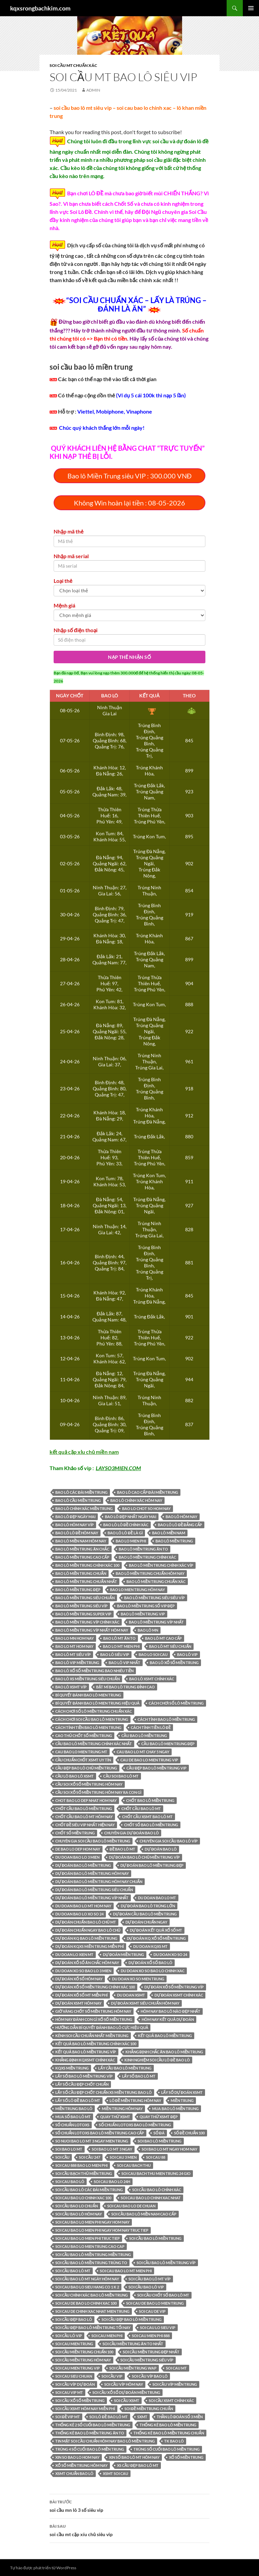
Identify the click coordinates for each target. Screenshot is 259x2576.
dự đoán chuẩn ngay (146, 1922)
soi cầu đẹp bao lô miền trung (132, 2319)
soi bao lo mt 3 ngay (112, 2149)
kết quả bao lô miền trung (165, 2035)
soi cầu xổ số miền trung (80, 2400)
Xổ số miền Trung (186, 2457)
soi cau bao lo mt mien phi (126, 2271)
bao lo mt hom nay (74, 1646)
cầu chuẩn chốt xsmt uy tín (83, 1760)
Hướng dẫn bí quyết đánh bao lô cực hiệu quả (101, 2027)
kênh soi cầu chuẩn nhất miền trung (91, 2035)
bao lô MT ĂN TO (119, 1638)
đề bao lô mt (122, 1849)
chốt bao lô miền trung (150, 1800)
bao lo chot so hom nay (146, 1508)
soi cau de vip (152, 2311)
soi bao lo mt (68, 2149)
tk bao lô (174, 2441)
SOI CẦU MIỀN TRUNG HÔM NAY (83, 2360)
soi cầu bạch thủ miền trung (83, 2173)
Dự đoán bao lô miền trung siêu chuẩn (94, 1889)
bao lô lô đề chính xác (125, 1524)
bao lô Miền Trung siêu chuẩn (85, 1597)
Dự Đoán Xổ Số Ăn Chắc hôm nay (87, 1962)
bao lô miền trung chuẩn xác (155, 1581)
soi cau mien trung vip (77, 2368)
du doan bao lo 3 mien (77, 1857)
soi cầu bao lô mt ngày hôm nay (87, 2279)
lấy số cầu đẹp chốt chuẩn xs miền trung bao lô (103, 2092)
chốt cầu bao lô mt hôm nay (84, 1816)
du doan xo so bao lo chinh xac (152, 1970)
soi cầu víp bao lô (149, 2376)
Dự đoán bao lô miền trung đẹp (152, 1865)
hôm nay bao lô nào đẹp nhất (170, 2011)
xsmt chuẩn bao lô (74, 2473)
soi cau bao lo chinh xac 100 (83, 2198)
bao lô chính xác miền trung (84, 1508)
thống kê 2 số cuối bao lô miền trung (92, 2425)
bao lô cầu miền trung (78, 1500)
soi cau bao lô (69, 2181)
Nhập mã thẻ (68, 531)
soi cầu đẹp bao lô (73, 2319)
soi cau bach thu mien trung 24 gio (156, 2173)
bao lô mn (148, 1630)
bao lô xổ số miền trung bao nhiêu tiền (94, 1670)
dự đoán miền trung (123, 1954)
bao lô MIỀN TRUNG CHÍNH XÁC (147, 1557)
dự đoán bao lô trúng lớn (148, 1906)
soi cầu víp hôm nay (123, 2384)
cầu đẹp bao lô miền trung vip (156, 1768)
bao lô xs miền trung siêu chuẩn (87, 1679)
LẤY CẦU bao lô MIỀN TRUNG (124, 2068)
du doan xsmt (131, 1995)
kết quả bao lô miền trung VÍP (85, 2052)
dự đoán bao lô (161, 1849)
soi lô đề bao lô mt (108, 2416)
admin (93, 90)
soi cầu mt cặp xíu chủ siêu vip (129, 2529)
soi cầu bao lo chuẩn (76, 2206)
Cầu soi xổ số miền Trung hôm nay (88, 1784)
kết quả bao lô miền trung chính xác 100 (95, 2043)
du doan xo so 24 (170, 1954)
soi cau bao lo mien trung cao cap (89, 2246)
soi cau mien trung (74, 2344)
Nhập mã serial (71, 556)
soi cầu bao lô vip (146, 2287)
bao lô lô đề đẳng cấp (180, 1524)
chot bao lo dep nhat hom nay (86, 1800)
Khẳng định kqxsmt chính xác (85, 2060)
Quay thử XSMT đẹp (159, 2116)
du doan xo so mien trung (138, 1979)
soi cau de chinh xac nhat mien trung (92, 2311)
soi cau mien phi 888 (151, 2335)
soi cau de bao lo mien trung (155, 2303)
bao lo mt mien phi (121, 1646)
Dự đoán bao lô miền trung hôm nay (92, 1873)
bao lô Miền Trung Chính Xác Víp (161, 1565)
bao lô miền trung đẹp (77, 1589)
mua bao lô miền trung (175, 2108)
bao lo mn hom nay (74, 1638)
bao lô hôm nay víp (74, 1524)
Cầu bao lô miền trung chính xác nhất (93, 1743)
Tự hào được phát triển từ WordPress (43, 2567)
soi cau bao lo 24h (112, 2181)
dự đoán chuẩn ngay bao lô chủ (87, 1930)
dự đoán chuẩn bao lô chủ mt (85, 1922)
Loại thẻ (63, 580)
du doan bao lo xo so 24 (79, 1914)
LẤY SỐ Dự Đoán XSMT (182, 2092)
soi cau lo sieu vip (157, 2327)
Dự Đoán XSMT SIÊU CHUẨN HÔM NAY (145, 2003)
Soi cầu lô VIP (68, 2335)
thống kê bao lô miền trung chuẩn (169, 2433)
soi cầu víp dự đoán (75, 2384)
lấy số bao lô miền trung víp (84, 2076)
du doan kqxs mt (150, 1946)
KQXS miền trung (72, 2068)
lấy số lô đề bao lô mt (77, 2100)
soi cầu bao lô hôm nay (78, 2214)
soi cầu (62, 2157)
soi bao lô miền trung (159, 2141)
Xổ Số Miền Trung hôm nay (81, 2465)
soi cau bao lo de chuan (131, 2206)
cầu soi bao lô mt (120, 1776)
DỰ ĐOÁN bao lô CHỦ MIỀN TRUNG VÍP (144, 1857)
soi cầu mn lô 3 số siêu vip (129, 2505)
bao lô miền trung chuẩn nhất (86, 1581)
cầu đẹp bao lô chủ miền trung (86, 1768)
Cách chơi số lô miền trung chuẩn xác (93, 1711)
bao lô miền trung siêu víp (81, 1606)
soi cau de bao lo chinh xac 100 (86, 2303)
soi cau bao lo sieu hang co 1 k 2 (87, 2287)
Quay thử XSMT (115, 2116)
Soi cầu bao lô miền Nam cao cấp (143, 2214)
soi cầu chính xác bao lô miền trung (91, 2295)
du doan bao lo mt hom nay (83, 1906)
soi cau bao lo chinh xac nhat (151, 2198)
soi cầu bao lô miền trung (155, 2238)
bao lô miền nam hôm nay (80, 1541)
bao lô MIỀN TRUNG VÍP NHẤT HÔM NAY (91, 1630)
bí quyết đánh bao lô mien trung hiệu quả (97, 1703)
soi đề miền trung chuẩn (148, 2408)
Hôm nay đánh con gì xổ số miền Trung (93, 2019)
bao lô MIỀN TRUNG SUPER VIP (83, 1614)
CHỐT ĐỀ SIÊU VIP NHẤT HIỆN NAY (85, 1825)
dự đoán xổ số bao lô (150, 1962)
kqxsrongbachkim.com (40, 8)
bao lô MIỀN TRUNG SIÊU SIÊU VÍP (154, 1597)
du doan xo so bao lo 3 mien (83, 1970)
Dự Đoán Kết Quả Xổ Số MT (156, 1930)
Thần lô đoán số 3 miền (180, 2416)
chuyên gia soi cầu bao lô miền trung (92, 1841)
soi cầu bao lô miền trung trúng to (91, 2262)
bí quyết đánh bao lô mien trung (88, 1695)
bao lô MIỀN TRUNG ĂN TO (143, 1549)
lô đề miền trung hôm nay (136, 2100)
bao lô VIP (187, 1654)
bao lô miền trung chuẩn (80, 1573)
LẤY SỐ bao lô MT (138, 2076)
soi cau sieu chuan (73, 2376)
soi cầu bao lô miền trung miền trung (93, 2254)
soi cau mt (176, 2368)
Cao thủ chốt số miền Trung (83, 1735)
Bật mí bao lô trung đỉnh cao (125, 1687)
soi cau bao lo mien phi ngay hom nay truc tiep (101, 2230)
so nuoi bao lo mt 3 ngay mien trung (91, 2141)
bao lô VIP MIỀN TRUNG (77, 1662)
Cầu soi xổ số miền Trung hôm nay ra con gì (98, 1792)
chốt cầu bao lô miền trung (83, 1808)
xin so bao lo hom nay (77, 2457)
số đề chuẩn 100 (189, 2133)
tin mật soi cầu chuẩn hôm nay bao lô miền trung (105, 2441)
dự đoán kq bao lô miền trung (86, 1938)
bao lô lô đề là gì (125, 1533)
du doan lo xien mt (74, 1954)
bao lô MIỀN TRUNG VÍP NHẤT (156, 1622)
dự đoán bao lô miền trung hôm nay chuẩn (98, 1881)
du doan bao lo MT (157, 1898)
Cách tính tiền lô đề (151, 1727)
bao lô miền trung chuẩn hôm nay (150, 1573)
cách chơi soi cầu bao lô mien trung (91, 1719)
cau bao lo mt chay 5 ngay (143, 1752)
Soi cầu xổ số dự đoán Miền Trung (126, 2392)
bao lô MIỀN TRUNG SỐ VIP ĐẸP (145, 1606)
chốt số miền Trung (75, 1833)
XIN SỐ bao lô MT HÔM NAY (134, 2457)
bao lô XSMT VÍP (71, 1687)
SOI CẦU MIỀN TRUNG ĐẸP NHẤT (151, 2352)
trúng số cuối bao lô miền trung (167, 2449)
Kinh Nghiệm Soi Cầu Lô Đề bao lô (157, 2060)
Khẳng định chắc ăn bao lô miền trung (164, 2052)
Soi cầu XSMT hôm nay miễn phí (85, 2408)
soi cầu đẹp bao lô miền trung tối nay (93, 2327)
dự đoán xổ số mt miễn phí (81, 1995)
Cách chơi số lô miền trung (176, 1703)
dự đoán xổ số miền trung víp (174, 1987)
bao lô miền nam (168, 1533)
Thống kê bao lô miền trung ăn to (89, 2433)
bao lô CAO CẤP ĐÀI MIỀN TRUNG (147, 1492)
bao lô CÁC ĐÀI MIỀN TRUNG (81, 1492)
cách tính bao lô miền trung (166, 1719)
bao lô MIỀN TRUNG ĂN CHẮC (82, 1549)
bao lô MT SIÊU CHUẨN (170, 1646)
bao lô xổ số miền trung (174, 1662)
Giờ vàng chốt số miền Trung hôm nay (93, 2011)
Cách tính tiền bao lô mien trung (88, 1727)
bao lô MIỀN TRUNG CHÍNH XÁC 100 (87, 1565)
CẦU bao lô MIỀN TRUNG (144, 1735)
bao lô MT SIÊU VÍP (73, 1654)
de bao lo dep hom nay (77, 1849)
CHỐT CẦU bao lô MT (141, 1808)
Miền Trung (182, 2100)
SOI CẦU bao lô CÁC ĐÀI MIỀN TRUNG (89, 2189)
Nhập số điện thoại (75, 630)
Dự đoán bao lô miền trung (83, 1865)
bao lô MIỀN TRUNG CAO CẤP (82, 1557)
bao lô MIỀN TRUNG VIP (143, 1614)
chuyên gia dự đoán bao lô (131, 1833)
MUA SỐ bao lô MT (73, 2116)
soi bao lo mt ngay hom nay (169, 2149)
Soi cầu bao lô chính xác (156, 2189)
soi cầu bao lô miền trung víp (166, 2262)
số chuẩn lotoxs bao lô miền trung (135, 2125)
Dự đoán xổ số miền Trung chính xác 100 (95, 1987)
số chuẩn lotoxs (72, 2125)
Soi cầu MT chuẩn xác (73, 65)
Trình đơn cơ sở (251, 8)
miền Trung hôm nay (122, 2108)
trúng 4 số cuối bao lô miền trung (89, 2449)
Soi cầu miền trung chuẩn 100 (84, 2352)
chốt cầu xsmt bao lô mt (147, 1816)
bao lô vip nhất (124, 1662)
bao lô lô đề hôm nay (76, 1533)
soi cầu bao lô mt (72, 2271)
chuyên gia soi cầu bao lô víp (169, 1841)
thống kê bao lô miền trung (168, 2425)
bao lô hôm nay (181, 1516)
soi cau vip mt (69, 2392)
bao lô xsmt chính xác (151, 1679)
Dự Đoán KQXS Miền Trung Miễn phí (89, 1946)
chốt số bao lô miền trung (151, 1825)
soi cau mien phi (106, 2335)
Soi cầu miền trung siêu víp (146, 2360)
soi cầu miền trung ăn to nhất (133, 2344)
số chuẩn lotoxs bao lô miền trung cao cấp (99, 2133)
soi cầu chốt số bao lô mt (163, 2295)
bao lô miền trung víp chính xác (87, 1622)
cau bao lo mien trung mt (81, 1752)
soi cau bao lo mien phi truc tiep (87, 2238)
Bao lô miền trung (174, 1541)
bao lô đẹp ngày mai (75, 1516)
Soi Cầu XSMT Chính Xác (171, 2400)
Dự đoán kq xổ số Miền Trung (156, 1938)
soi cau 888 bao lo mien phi (81, 2165)
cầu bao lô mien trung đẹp (168, 1743)
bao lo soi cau (153, 1654)
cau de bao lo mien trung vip (149, 1760)
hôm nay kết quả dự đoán (168, 2019)
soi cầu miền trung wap (132, 2368)
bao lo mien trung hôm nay (137, 1589)
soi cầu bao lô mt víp (149, 2279)
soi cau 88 (155, 2157)
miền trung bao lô (73, 2108)
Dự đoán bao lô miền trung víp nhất (91, 1898)
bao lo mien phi (131, 1541)
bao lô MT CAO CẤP (163, 1638)
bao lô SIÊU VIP (114, 1654)
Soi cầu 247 (89, 2157)
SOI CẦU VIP (112, 2376)
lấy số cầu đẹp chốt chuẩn (82, 2084)
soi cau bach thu (134, 2165)
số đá (159, 2133)
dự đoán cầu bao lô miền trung (145, 1914)
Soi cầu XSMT (126, 2400)
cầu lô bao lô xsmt (74, 1776)
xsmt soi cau (115, 2473)
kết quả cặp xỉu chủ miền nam (84, 1451)
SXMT (142, 2416)
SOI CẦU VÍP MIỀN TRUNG (174, 2384)
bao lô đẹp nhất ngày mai (130, 1516)
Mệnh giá (64, 605)
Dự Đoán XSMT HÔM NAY (78, 2003)
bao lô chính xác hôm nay (136, 1500)
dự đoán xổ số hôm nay (79, 1979)
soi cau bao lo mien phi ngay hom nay (92, 2222)
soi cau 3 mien (123, 2157)
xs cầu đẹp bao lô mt (138, 2465)
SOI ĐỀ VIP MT (67, 2416)
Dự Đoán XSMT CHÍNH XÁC (178, 1995)
